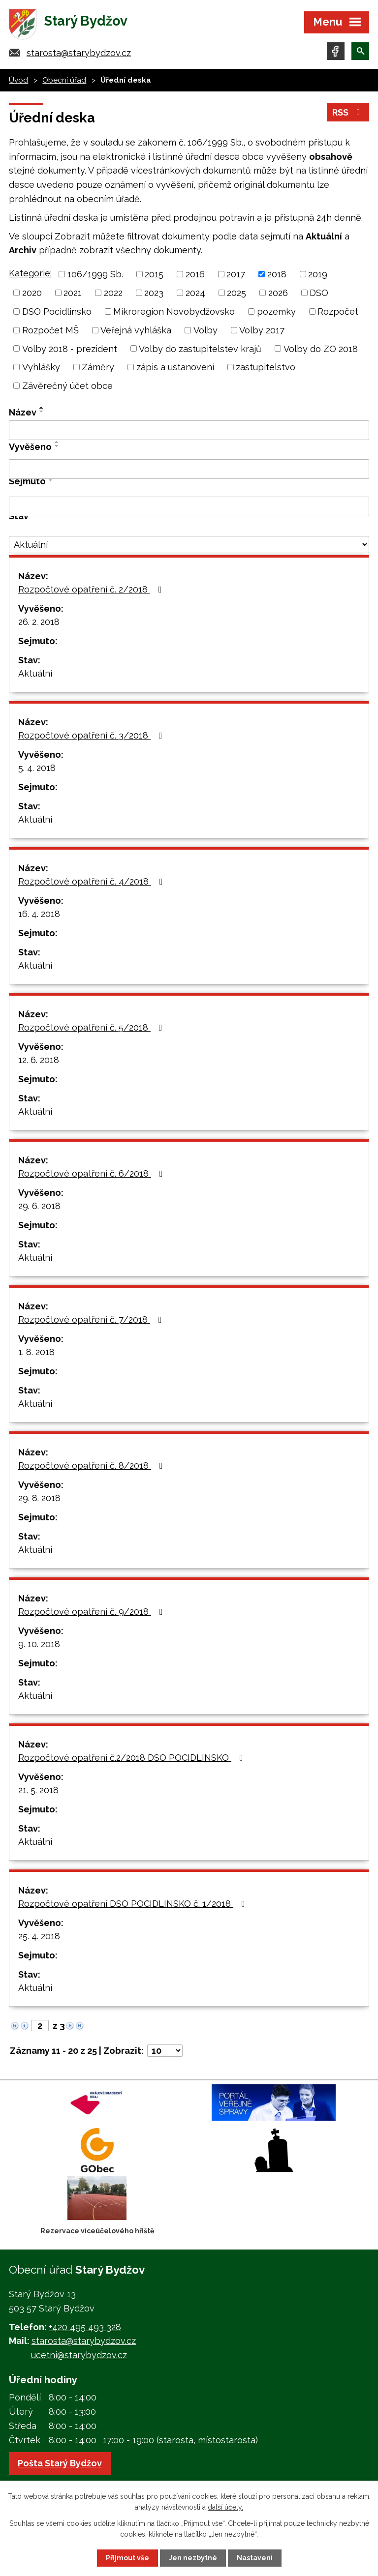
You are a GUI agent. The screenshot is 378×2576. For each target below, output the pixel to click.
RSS (348, 112)
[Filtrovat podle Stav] (189, 545)
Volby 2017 (261, 330)
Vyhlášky (41, 367)
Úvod (18, 80)
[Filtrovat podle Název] (189, 430)
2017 (235, 274)
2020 (32, 293)
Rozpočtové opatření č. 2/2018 (92, 589)
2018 (276, 274)
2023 (153, 293)
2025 (236, 293)
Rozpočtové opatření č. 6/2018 (92, 1173)
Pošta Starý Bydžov (60, 2463)
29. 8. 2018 (39, 1498)
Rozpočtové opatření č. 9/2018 (92, 1611)
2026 (278, 293)
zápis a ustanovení (175, 367)
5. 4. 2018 (37, 768)
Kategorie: (30, 273)
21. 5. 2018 (38, 1790)
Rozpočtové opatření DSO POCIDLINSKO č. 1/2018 (133, 1903)
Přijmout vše (127, 2558)
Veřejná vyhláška (135, 330)
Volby (205, 330)
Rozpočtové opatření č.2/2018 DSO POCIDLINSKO (132, 1757)
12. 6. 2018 (38, 1060)
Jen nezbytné (193, 2558)
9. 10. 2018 (39, 1644)
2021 (72, 293)
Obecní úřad (64, 80)
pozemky (276, 311)
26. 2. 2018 (39, 622)
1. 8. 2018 (36, 1352)
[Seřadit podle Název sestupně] (41, 412)
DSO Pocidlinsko (57, 311)
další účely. (225, 2507)
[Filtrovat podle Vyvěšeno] (189, 469)
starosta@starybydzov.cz (79, 53)
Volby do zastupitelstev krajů (200, 348)
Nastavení (255, 2558)
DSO (319, 293)
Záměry (98, 367)
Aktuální (35, 673)
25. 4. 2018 (39, 1936)
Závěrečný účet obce (67, 386)
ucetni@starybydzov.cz (79, 2355)
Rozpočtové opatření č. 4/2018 (92, 881)
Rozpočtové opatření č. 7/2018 (92, 1319)
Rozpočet (337, 311)
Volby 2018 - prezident (69, 348)
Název (22, 412)
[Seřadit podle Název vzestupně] (41, 408)
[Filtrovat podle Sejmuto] (189, 506)
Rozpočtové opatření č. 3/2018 (92, 735)
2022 (113, 293)
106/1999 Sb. (95, 274)
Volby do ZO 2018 (321, 348)
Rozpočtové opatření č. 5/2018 (92, 1027)
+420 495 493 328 (85, 2327)
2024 (195, 293)
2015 (154, 274)
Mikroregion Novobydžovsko (174, 311)
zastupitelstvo (265, 367)
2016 (195, 274)
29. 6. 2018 (39, 1206)
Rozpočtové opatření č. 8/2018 (92, 1465)
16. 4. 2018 (39, 914)
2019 (317, 274)
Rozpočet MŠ (50, 330)
